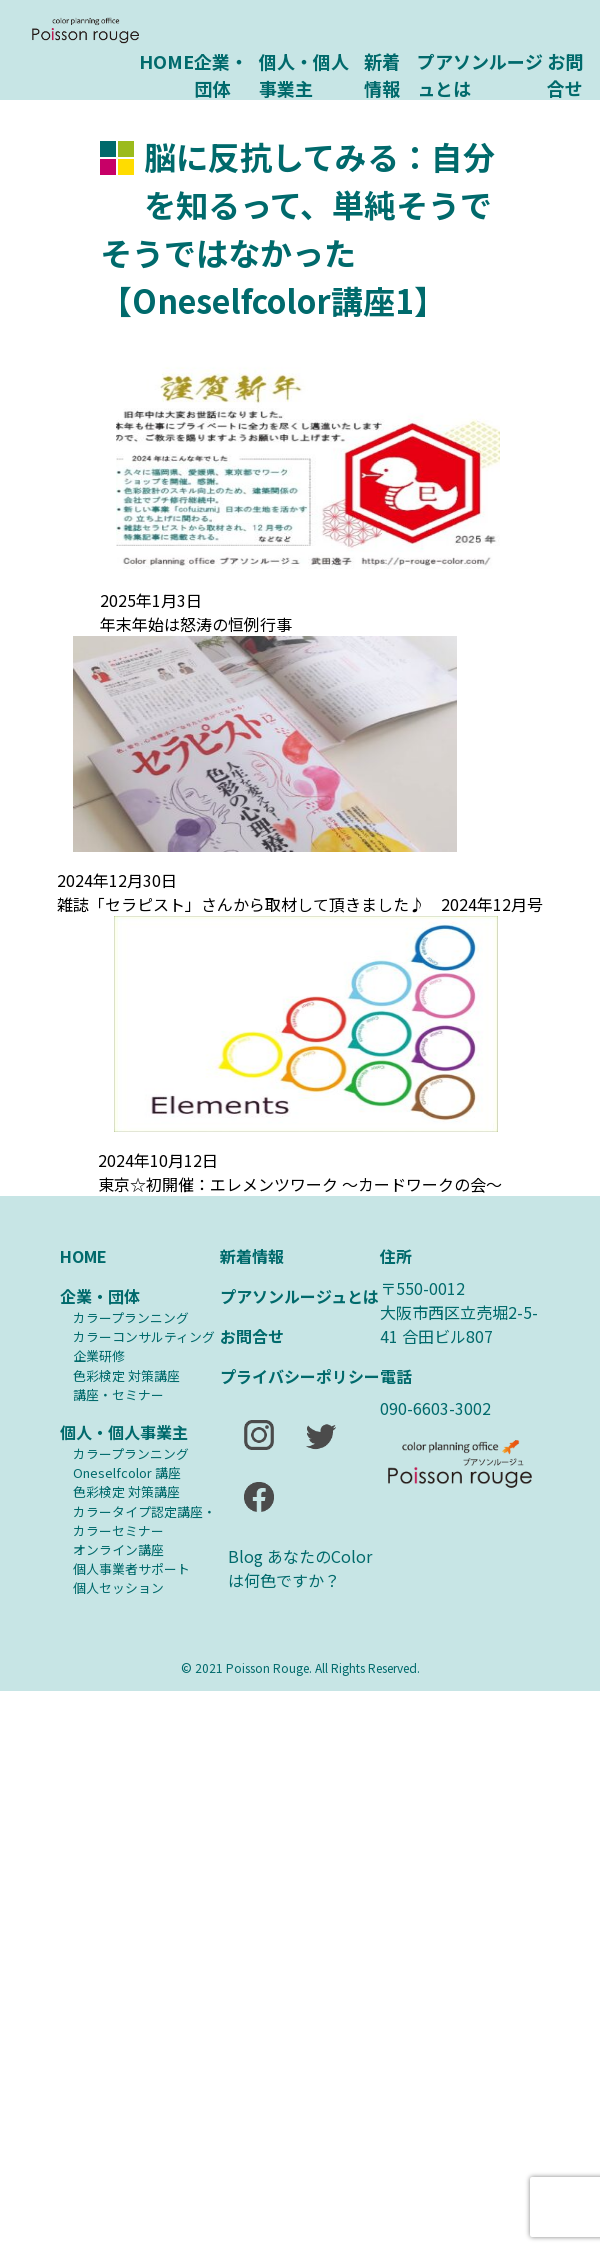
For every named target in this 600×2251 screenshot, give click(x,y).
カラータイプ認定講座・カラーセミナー (144, 1521)
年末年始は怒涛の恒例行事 (196, 624)
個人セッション (118, 1587)
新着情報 (382, 73)
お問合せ (565, 73)
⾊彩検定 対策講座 (126, 1375)
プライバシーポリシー (300, 1376)
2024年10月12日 (158, 1160)
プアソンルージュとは (480, 73)
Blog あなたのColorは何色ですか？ (300, 1568)
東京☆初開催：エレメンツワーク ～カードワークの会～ (300, 1184)
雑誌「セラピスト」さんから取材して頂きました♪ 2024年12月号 (300, 904)
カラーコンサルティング (144, 1336)
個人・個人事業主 (304, 73)
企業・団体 (221, 73)
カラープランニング (131, 1317)
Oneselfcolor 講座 (127, 1472)
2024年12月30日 (117, 880)
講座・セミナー (118, 1394)
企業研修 (99, 1355)
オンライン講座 (118, 1549)
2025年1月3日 (151, 600)
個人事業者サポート (131, 1568)
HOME (166, 61)
